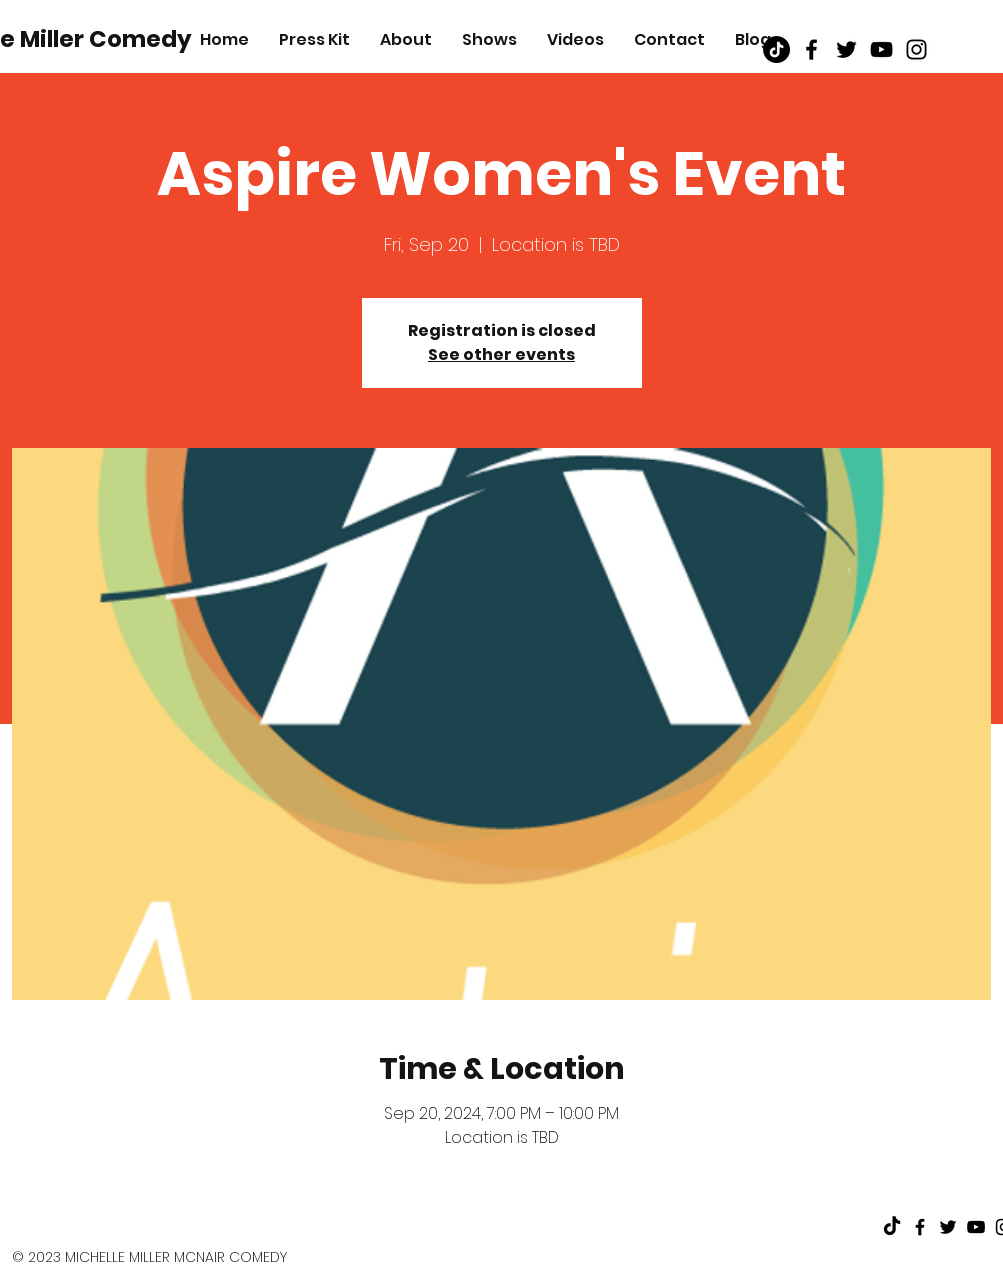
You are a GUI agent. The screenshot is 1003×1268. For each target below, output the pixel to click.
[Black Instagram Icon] (916, 49)
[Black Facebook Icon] (811, 49)
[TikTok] (776, 49)
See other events (501, 354)
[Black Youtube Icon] (881, 49)
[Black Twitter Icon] (846, 49)
